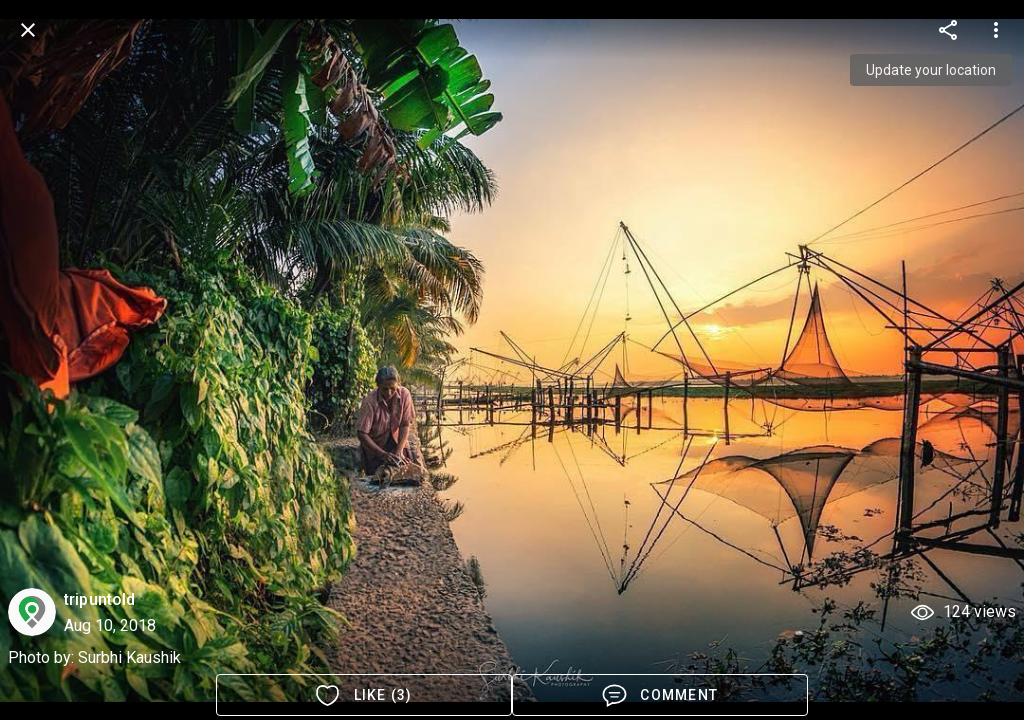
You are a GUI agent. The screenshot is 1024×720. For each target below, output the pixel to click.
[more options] (948, 30)
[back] (28, 30)
